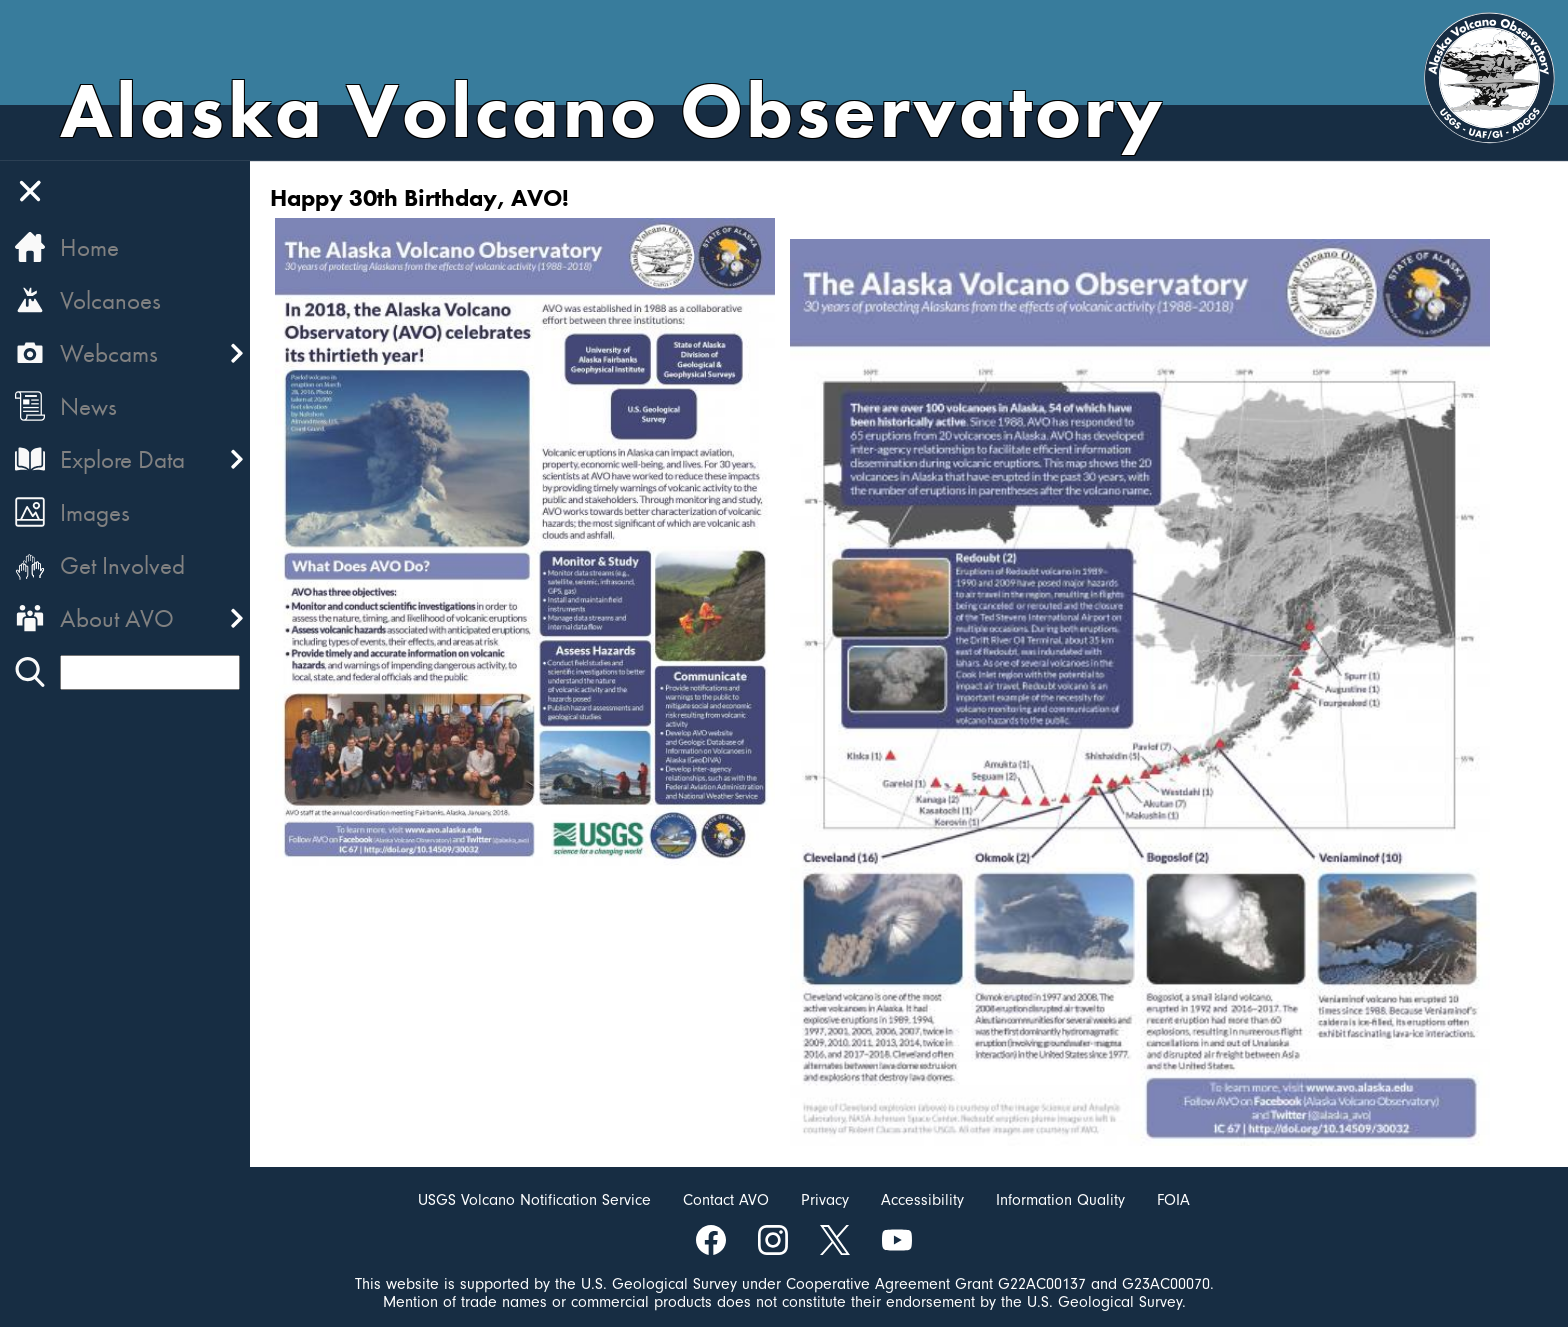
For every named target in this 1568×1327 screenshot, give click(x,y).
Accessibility (922, 1200)
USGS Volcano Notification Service (534, 1200)
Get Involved (122, 565)
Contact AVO (726, 1200)
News (88, 406)
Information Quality (1060, 1200)
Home (89, 247)
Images (95, 512)
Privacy (825, 1200)
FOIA (1173, 1200)
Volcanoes (110, 300)
